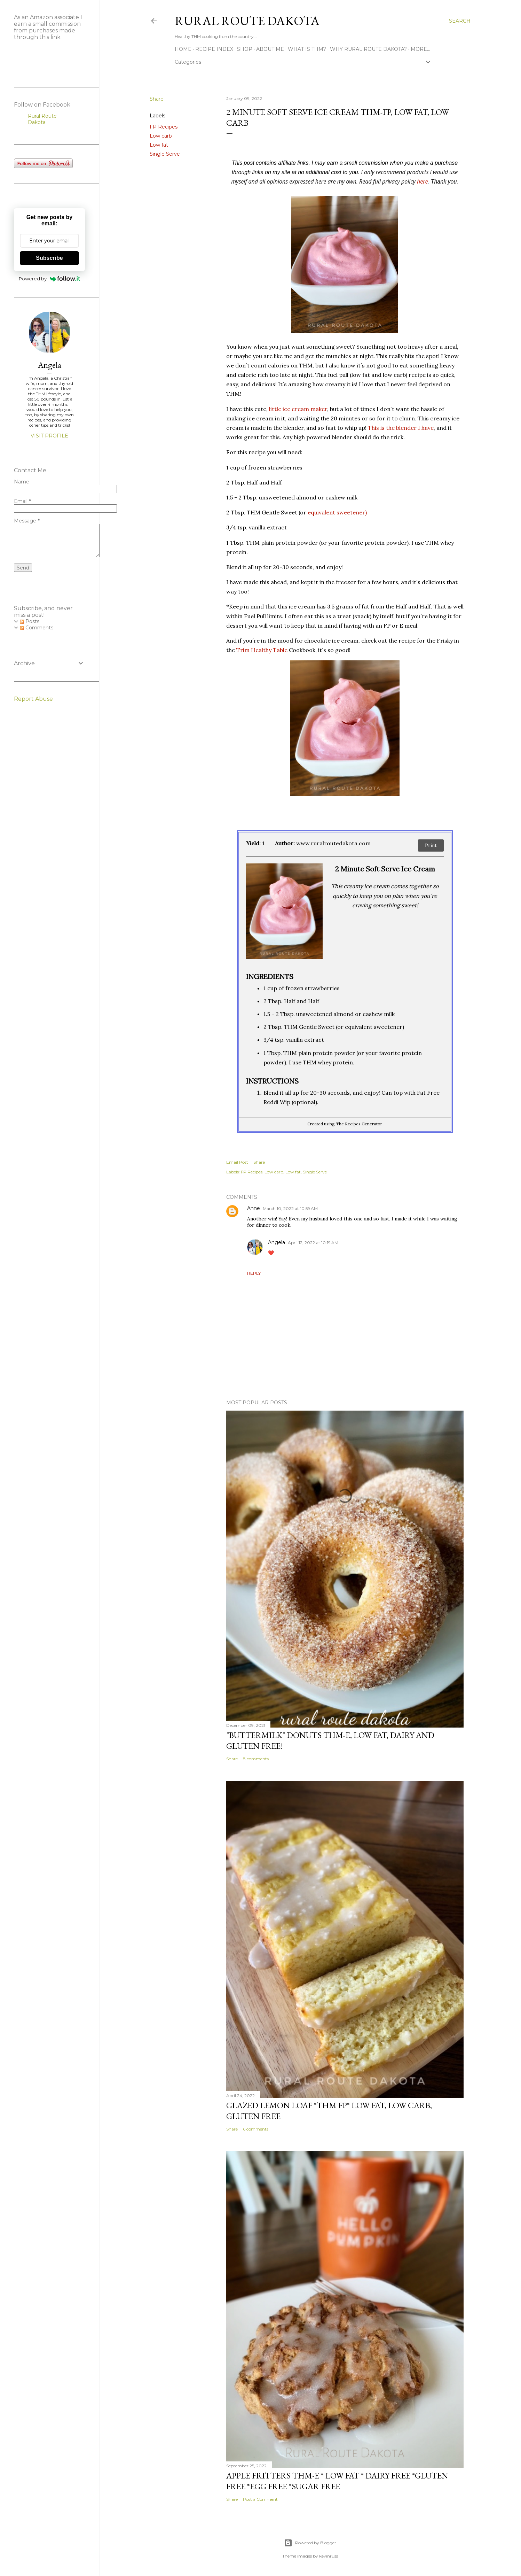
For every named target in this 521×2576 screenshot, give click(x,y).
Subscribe (49, 258)
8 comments (256, 1758)
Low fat (159, 145)
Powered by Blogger (310, 2543)
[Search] (460, 21)
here (423, 181)
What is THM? (307, 49)
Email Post (237, 1162)
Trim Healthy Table (261, 649)
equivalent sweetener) (337, 512)
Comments (36, 627)
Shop (244, 49)
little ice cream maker (298, 408)
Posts (29, 621)
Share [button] (157, 99)
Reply (254, 1273)
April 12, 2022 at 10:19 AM (313, 1242)
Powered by (49, 278)
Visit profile (49, 436)
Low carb (161, 136)
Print (431, 845)
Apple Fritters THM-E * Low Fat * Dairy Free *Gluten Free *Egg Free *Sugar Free (337, 2481)
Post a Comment (260, 2499)
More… (420, 49)
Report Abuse (33, 699)
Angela (276, 1242)
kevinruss (328, 2556)
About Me (270, 49)
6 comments (255, 2129)
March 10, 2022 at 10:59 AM (290, 1208)
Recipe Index (214, 49)
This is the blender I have (401, 427)
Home (183, 49)
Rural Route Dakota (247, 21)
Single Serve (165, 154)
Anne (253, 1208)
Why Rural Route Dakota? (368, 49)
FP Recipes (163, 127)
